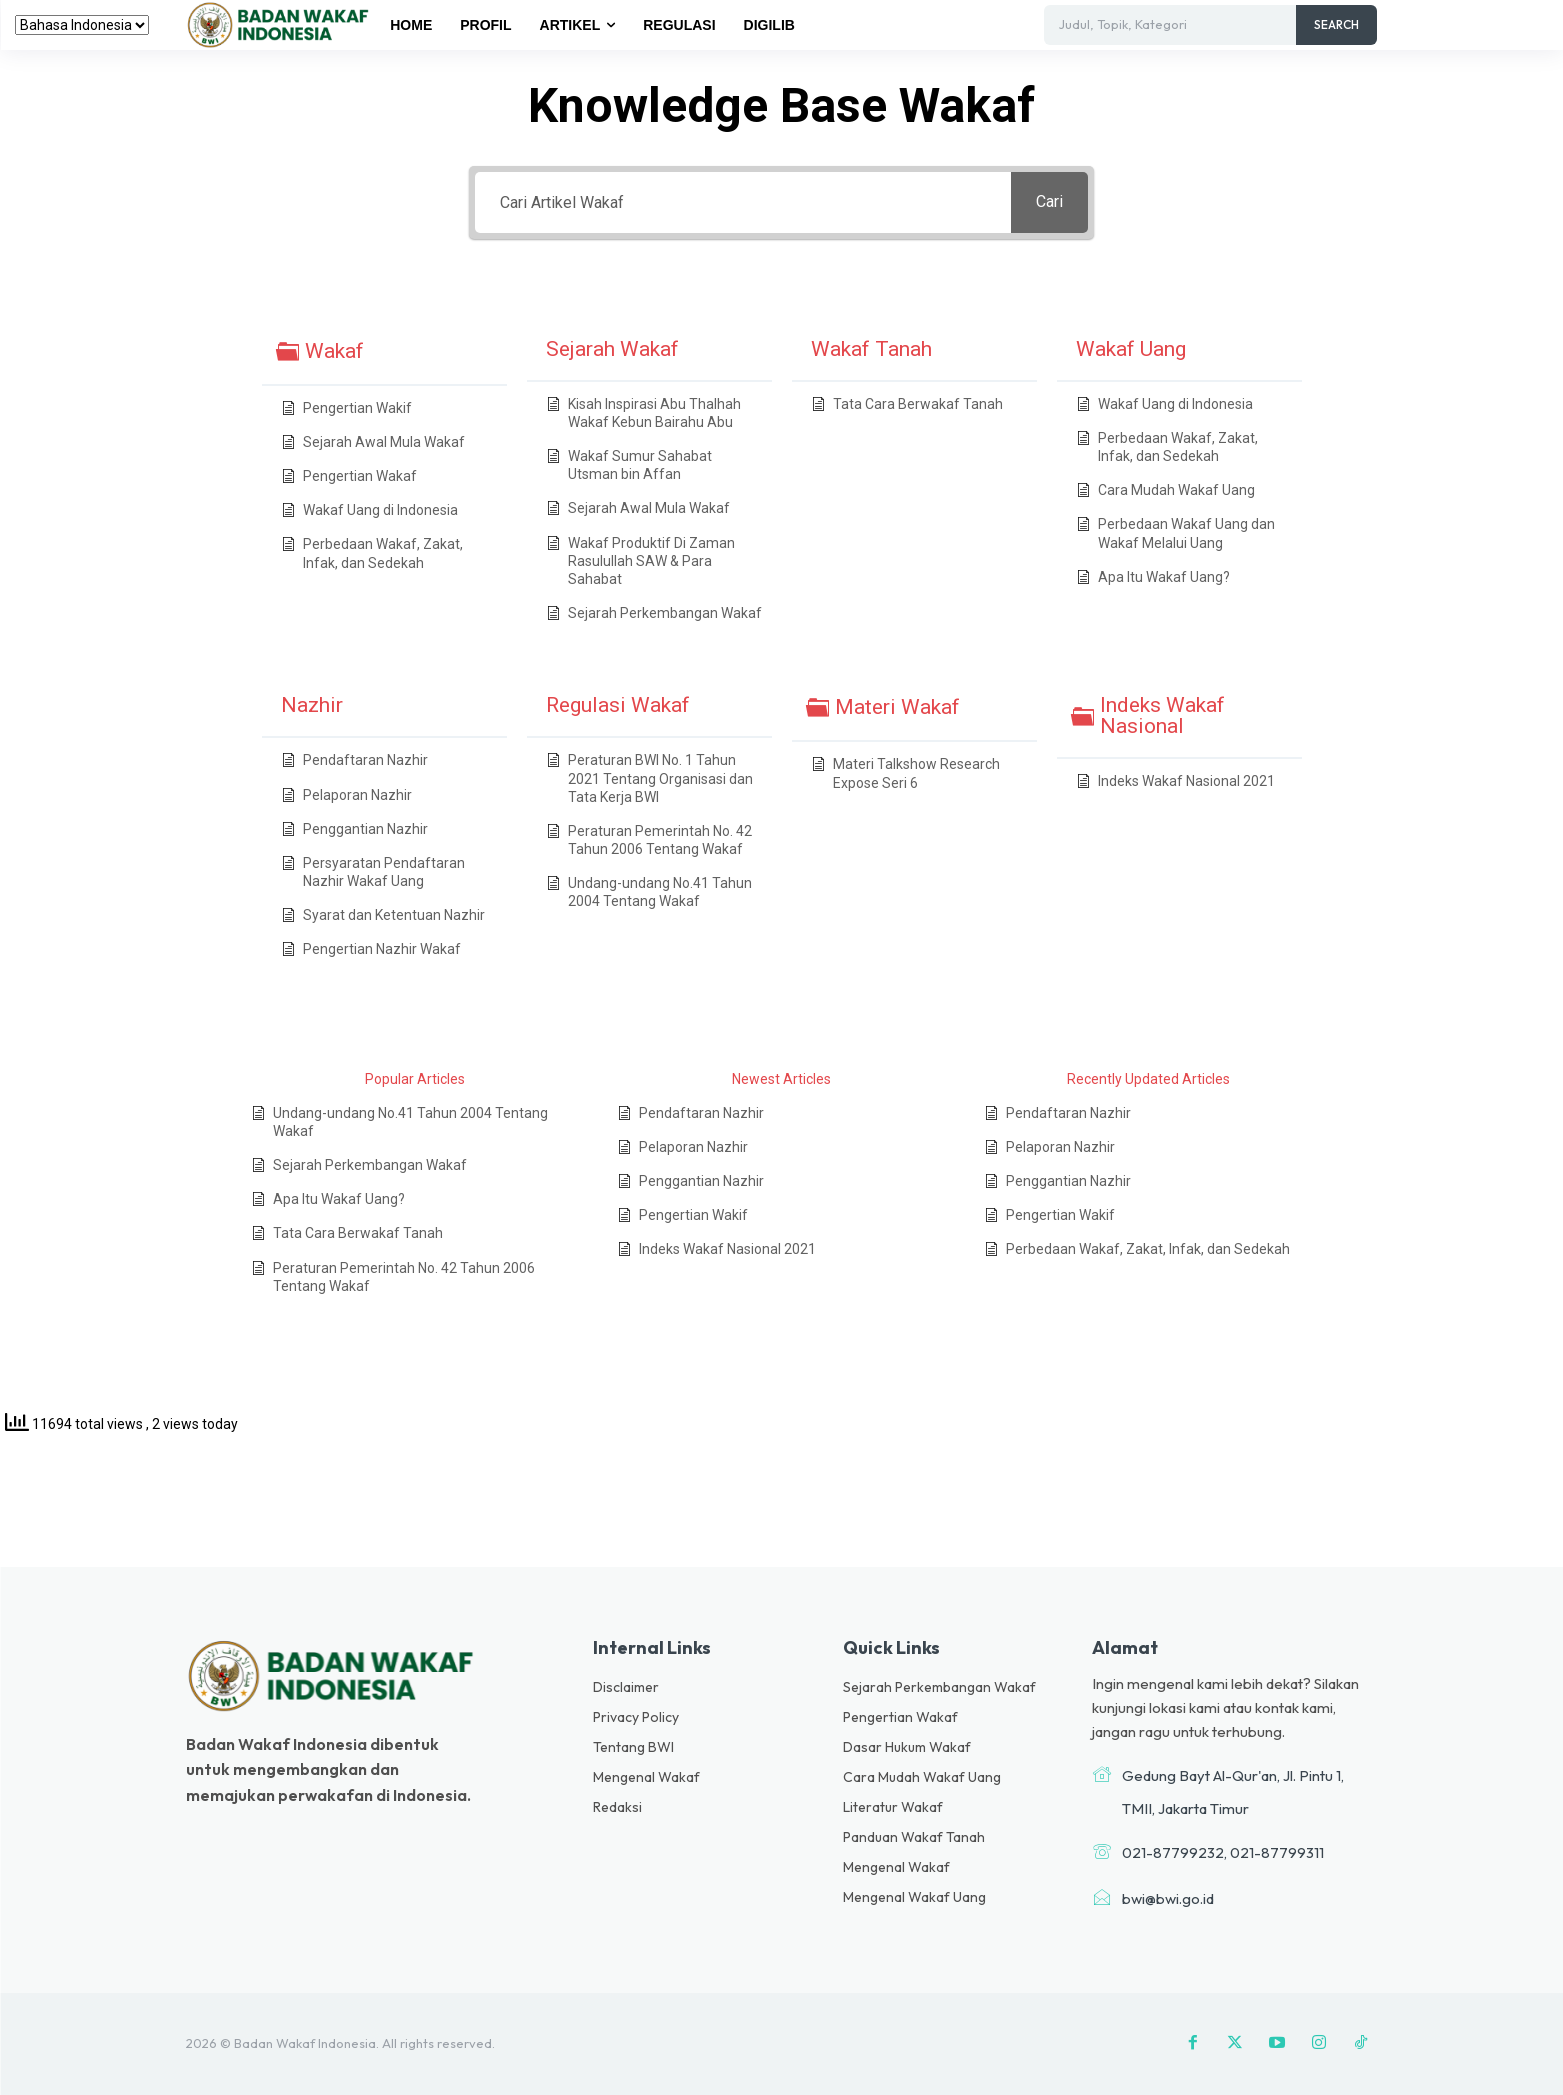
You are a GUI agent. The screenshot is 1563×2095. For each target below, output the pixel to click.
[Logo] (281, 24)
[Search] (1336, 25)
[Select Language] (82, 25)
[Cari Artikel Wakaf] (743, 202)
